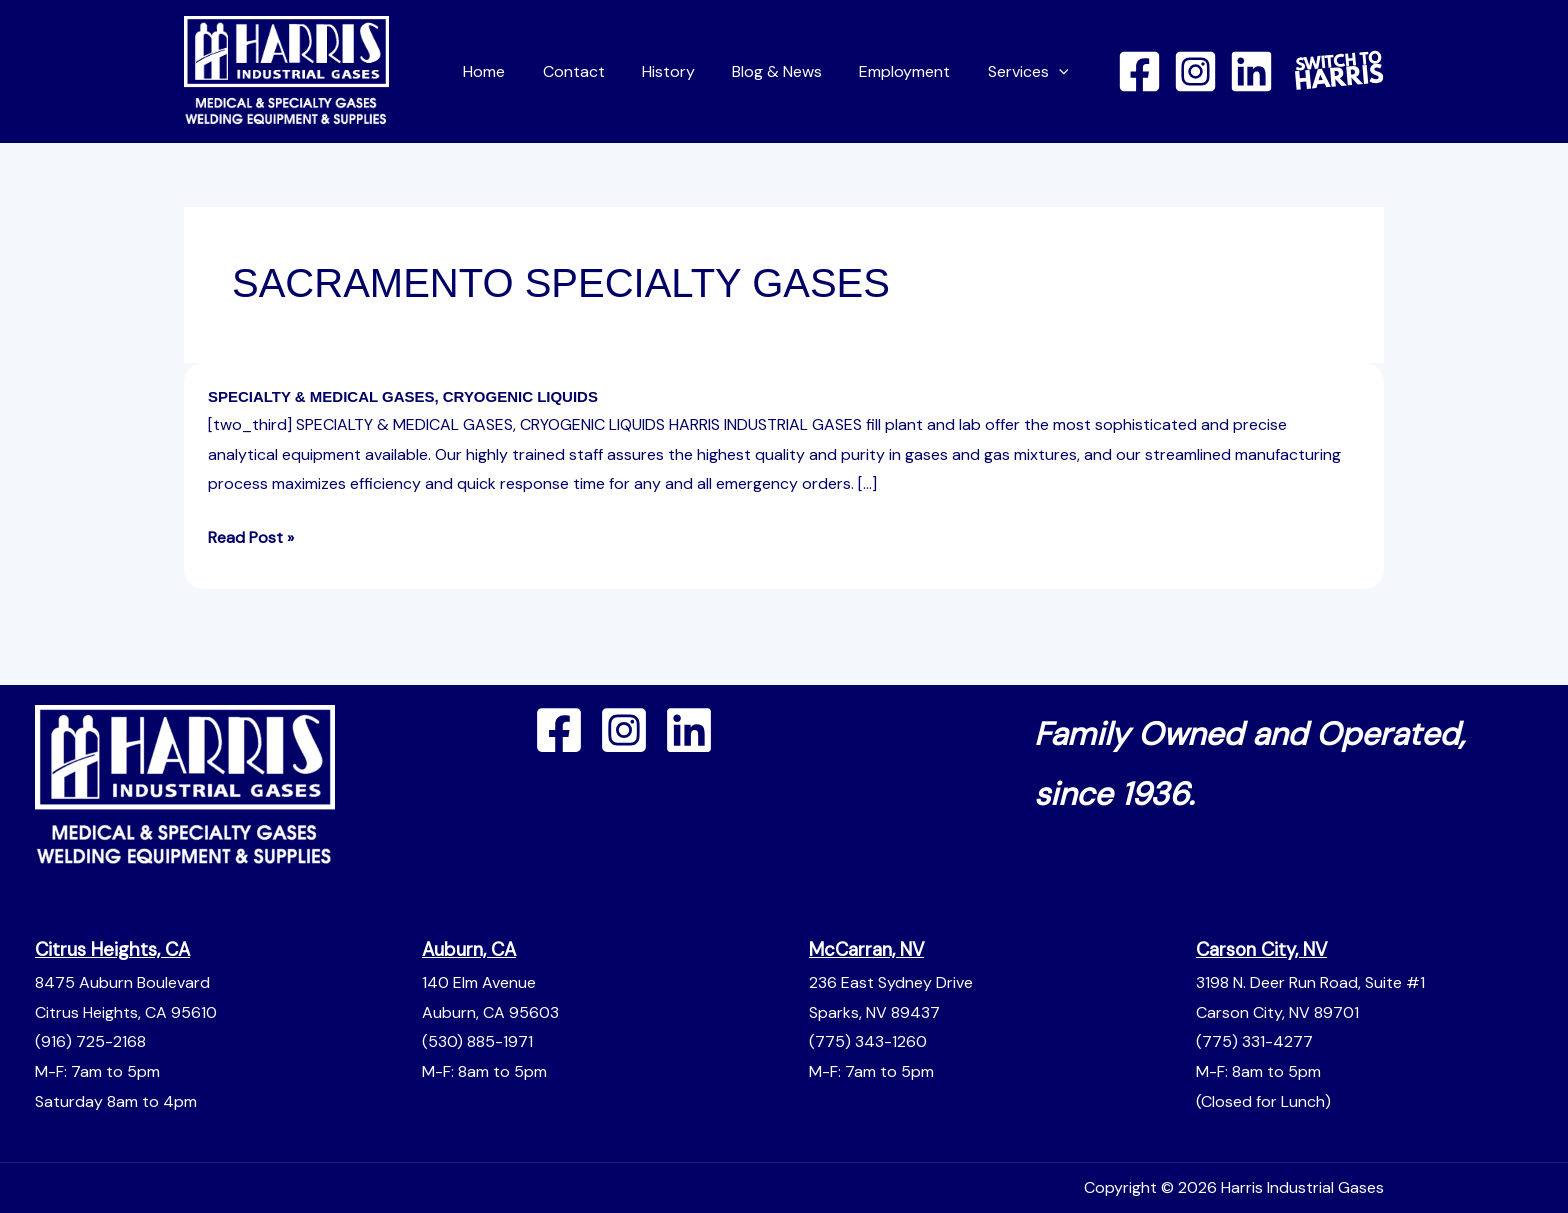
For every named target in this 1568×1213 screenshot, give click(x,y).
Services (1030, 71)
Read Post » (251, 535)
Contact (597, 71)
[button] (1061, 71)
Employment (912, 71)
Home (513, 71)
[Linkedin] (1251, 71)
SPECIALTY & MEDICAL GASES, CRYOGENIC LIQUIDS (403, 396)
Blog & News (790, 71)
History (686, 71)
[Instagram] (1195, 71)
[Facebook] (1139, 71)
